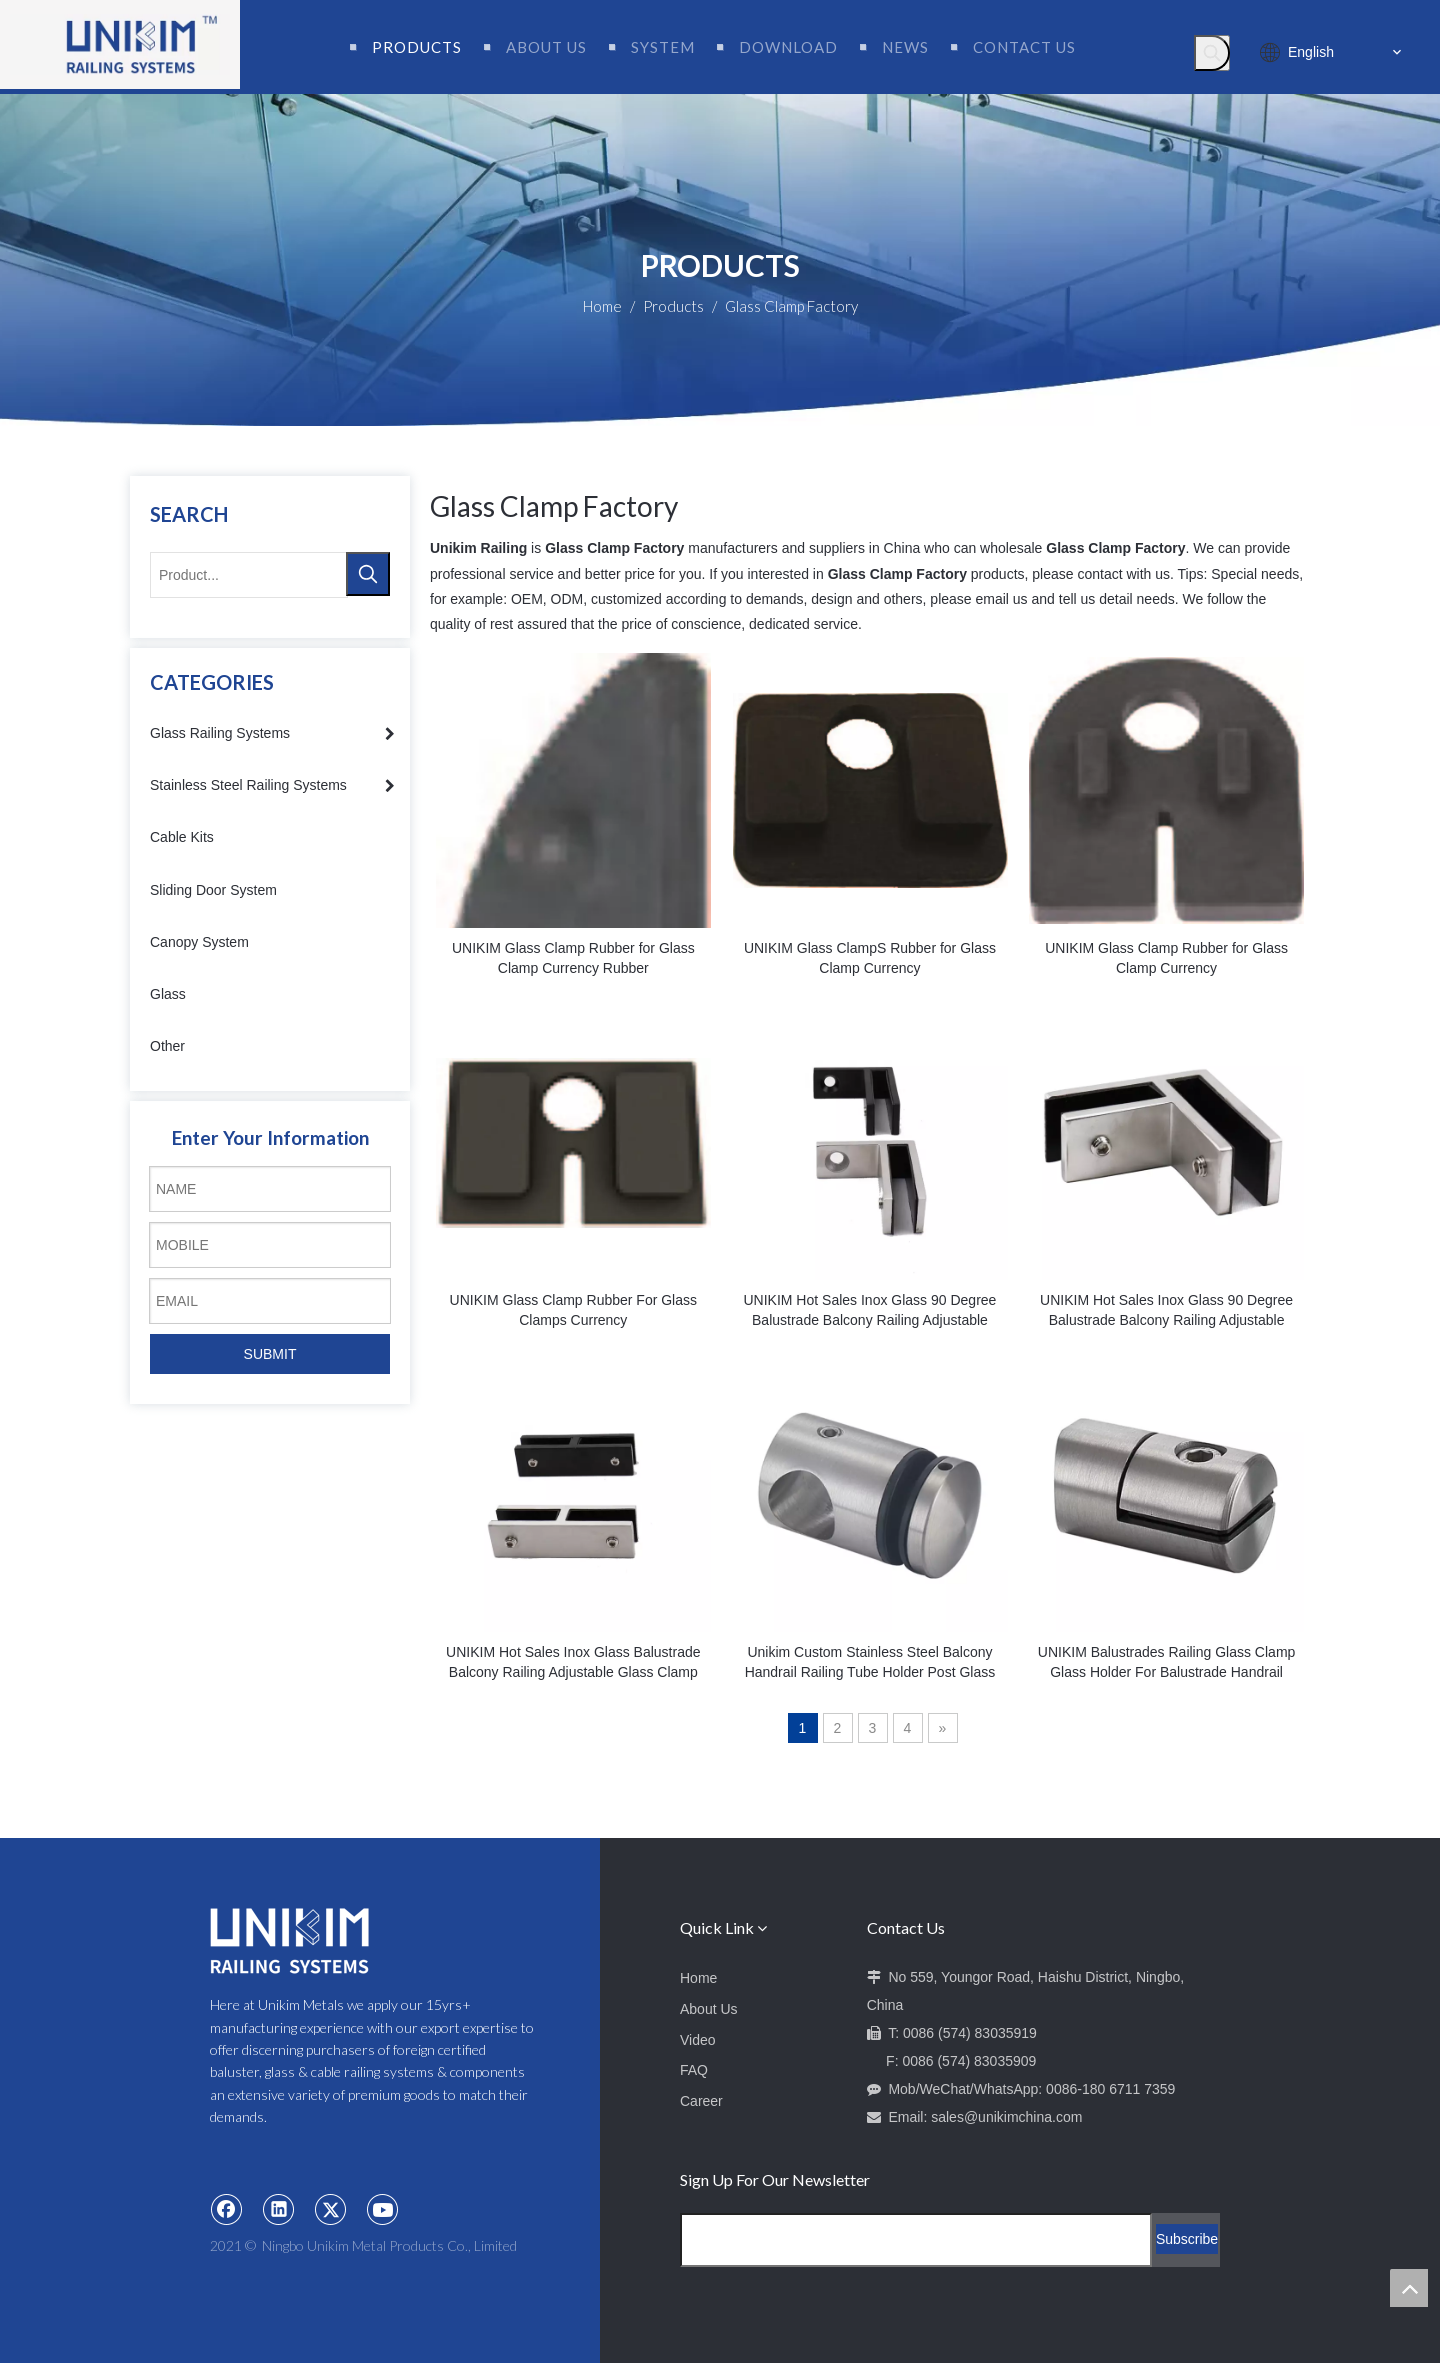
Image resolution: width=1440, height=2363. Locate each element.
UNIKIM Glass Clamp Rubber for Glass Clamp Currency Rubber (573, 958)
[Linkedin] (279, 2209)
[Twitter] (331, 2209)
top (1409, 2288)
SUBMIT (270, 1354)
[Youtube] (383, 2209)
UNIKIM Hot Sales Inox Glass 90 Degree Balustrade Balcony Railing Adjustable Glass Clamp (1166, 1311)
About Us (709, 2009)
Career (701, 2101)
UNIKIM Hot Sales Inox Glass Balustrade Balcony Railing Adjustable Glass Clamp (573, 1662)
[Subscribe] (1187, 2239)
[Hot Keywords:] (1212, 53)
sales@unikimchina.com (1006, 2117)
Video (698, 2040)
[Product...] (249, 575)
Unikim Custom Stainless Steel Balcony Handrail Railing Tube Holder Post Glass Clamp (870, 1663)
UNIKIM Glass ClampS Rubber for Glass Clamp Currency (870, 958)
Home (698, 1978)
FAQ (694, 2070)
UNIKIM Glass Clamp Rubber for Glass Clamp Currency (1166, 958)
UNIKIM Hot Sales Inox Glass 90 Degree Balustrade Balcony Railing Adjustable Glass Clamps (869, 1311)
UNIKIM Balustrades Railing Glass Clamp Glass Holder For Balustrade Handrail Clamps (1167, 1663)
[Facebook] (227, 2209)
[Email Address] (916, 2240)
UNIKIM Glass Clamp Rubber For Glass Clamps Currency (573, 1310)
